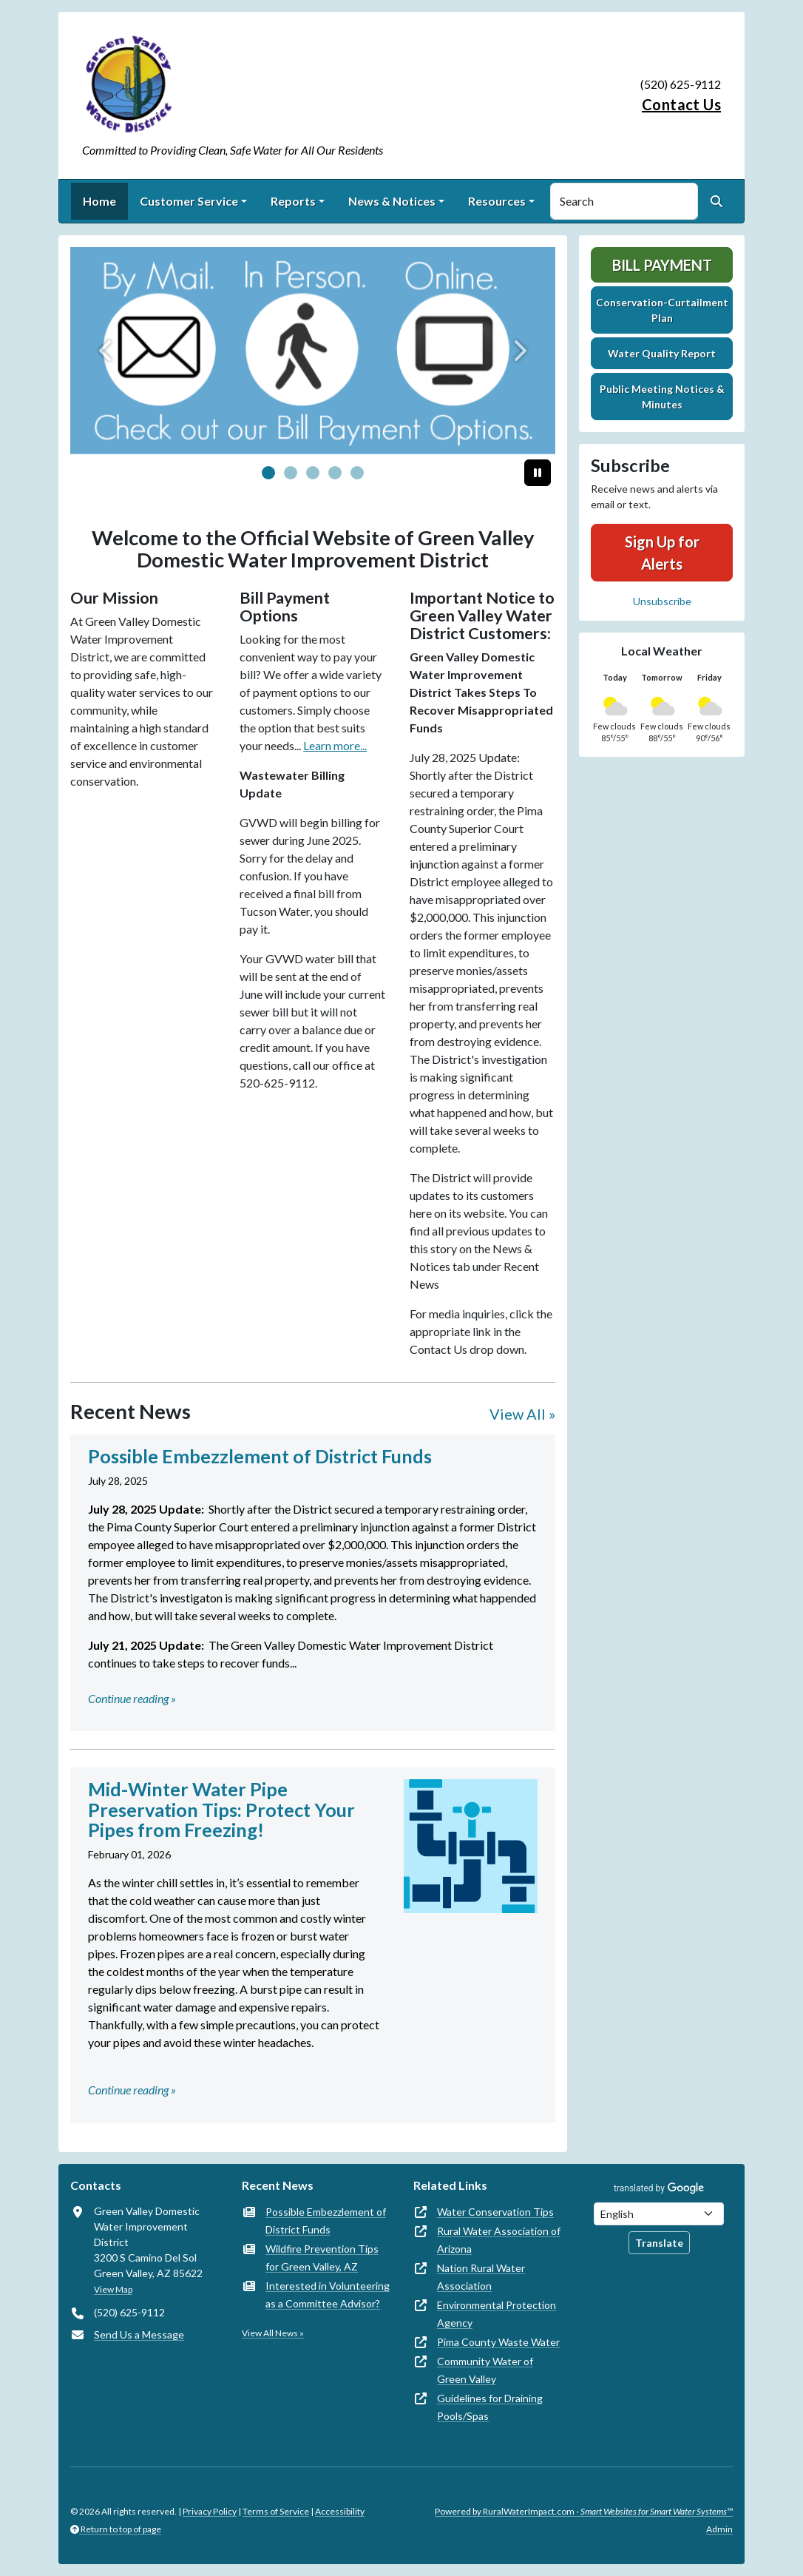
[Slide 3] (335, 473)
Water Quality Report (662, 353)
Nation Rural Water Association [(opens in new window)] (481, 2277)
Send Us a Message (139, 2334)
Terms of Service (276, 2511)
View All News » (273, 2333)
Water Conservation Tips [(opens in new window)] (495, 2211)
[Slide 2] (313, 473)
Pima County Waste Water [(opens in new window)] (498, 2342)
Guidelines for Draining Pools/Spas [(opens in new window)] (490, 2407)
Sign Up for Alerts (662, 553)
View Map (113, 2289)
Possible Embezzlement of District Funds (325, 2220)
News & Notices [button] (392, 201)
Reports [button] (293, 201)
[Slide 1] (290, 473)
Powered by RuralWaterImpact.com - (584, 2511)
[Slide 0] (268, 473)
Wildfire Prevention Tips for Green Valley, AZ (322, 2257)
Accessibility (340, 2511)
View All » (522, 1413)
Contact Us (681, 104)
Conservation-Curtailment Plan (662, 310)
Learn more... (335, 745)
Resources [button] (497, 201)
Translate (659, 2242)
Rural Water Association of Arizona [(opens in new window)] (498, 2240)
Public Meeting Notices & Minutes (662, 396)
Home (99, 201)
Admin (719, 2529)
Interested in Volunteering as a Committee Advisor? (327, 2294)
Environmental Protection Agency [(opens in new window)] (496, 2314)
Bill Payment (662, 265)
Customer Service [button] (189, 201)
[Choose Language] (659, 2213)
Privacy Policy (210, 2511)
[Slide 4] (357, 473)
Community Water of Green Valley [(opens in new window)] (485, 2370)
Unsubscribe (662, 601)
